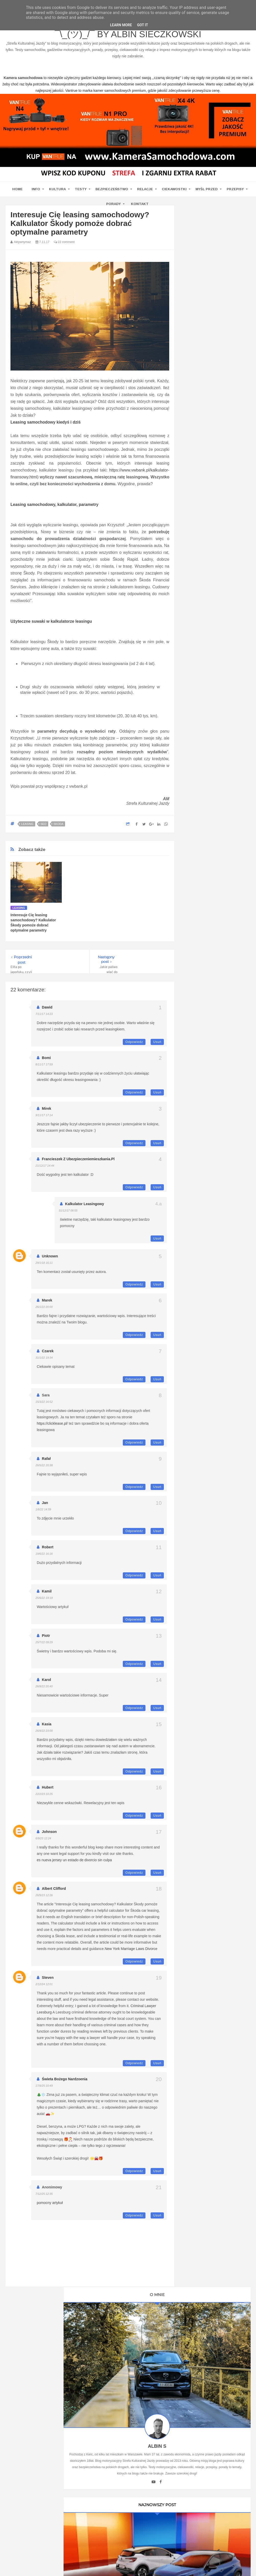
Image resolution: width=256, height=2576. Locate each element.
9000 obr (197, 692)
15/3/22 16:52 (44, 1401)
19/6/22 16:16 (44, 1553)
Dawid (47, 1007)
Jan (45, 1503)
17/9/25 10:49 (44, 2085)
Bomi (46, 1058)
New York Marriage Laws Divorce (131, 1949)
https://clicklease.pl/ (52, 1423)
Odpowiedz (134, 1042)
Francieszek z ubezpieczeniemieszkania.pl (78, 1159)
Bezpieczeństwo (111, 189)
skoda (59, 823)
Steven (48, 1977)
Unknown (50, 1256)
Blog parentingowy (205, 607)
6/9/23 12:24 (43, 1838)
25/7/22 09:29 (44, 1642)
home (17, 189)
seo (43, 823)
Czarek (48, 1351)
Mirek (46, 1108)
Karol (46, 1680)
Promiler (196, 638)
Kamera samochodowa (208, 780)
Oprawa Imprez (202, 647)
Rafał (46, 1459)
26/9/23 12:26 (44, 1895)
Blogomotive (200, 727)
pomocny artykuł (50, 2203)
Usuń (157, 1042)
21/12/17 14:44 (44, 1165)
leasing (27, 823)
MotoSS (196, 745)
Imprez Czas (200, 683)
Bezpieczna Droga (204, 718)
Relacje (145, 189)
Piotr (46, 1636)
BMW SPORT (201, 665)
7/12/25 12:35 (44, 2193)
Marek (47, 1300)
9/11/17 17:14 (44, 1115)
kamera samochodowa (51, 2402)
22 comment (64, 242)
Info (36, 189)
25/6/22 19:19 (44, 1597)
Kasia (46, 1724)
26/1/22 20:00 (44, 1306)
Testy (81, 189)
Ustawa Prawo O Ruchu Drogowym (206, 627)
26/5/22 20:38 (44, 1465)
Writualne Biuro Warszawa (211, 789)
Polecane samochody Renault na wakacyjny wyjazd (215, 1045)
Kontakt (140, 204)
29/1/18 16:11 (44, 1262)
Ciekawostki (174, 189)
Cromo (195, 736)
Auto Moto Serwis (204, 674)
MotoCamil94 (200, 656)
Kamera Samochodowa (208, 616)
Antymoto (197, 700)
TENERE (197, 762)
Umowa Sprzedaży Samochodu (215, 832)
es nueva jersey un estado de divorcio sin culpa (74, 1860)
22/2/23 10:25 (44, 1793)
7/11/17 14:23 (44, 1013)
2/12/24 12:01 (44, 1984)
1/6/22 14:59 (43, 1509)
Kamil (47, 1591)
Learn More (121, 25)
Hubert (47, 1787)
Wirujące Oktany (203, 771)
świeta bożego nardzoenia (64, 2079)
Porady (113, 204)
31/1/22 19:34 (44, 1357)
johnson (49, 1832)
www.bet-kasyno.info (122, 2572)
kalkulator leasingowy (84, 1204)
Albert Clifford (54, 1888)
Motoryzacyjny (223, 2549)
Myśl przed (207, 189)
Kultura (57, 189)
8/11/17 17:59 (44, 1064)
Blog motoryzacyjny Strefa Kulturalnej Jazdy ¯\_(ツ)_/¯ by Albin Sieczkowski (128, 30)
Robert (47, 1547)
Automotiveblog (202, 709)
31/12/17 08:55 (68, 1210)
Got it (142, 25)
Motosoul (197, 754)
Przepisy (235, 189)
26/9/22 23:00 (44, 1730)
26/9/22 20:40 (44, 1686)
